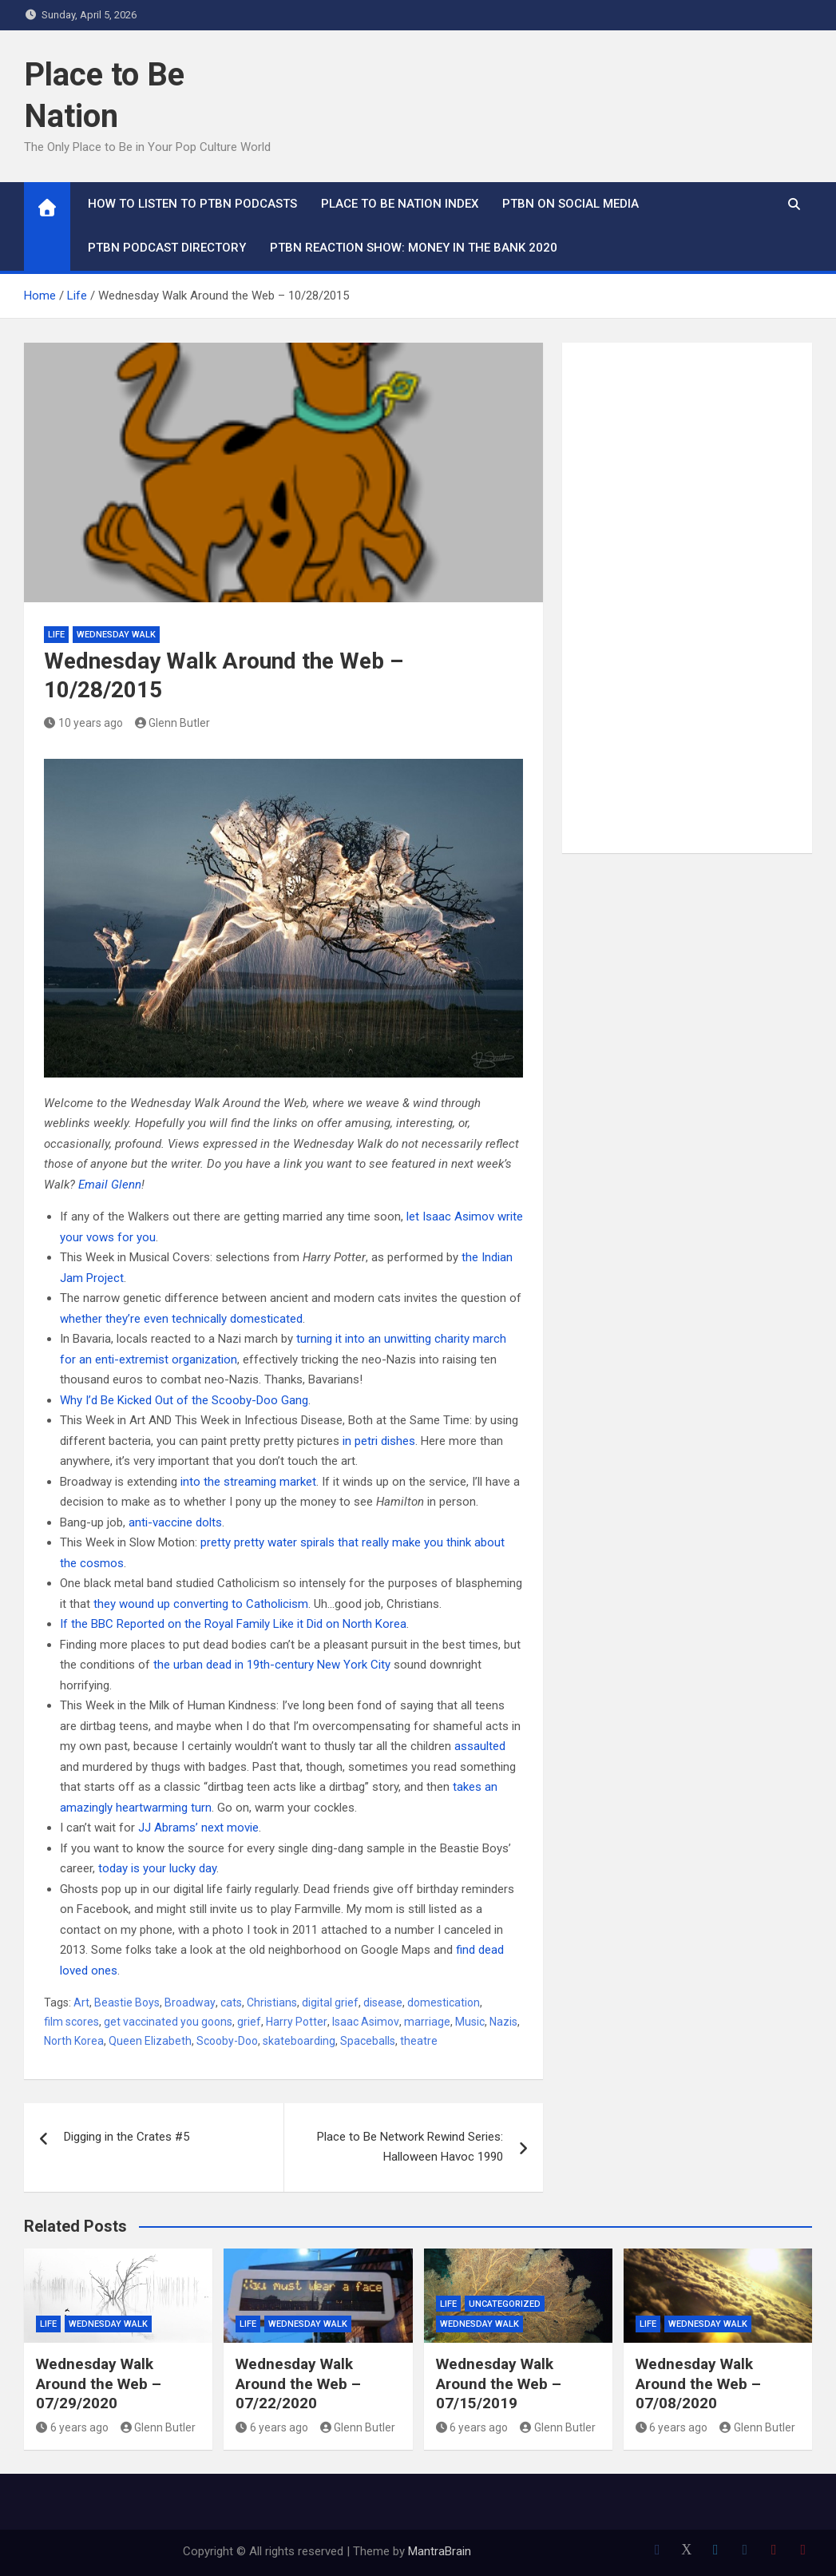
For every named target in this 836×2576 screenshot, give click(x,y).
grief (249, 2021)
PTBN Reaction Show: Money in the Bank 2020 (413, 247)
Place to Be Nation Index (399, 203)
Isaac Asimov (365, 2021)
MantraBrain (439, 2551)
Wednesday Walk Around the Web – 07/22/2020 (298, 2383)
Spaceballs (367, 2040)
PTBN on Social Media (570, 203)
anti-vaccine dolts (175, 1522)
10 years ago (83, 722)
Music (470, 2021)
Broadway (190, 2002)
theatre (419, 2040)
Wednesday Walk (116, 634)
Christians (272, 2002)
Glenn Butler (173, 722)
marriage (427, 2021)
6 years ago (72, 2427)
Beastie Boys (127, 2002)
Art (81, 2002)
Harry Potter (296, 2021)
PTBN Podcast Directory (167, 247)
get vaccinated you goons (168, 2021)
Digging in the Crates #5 (126, 2136)
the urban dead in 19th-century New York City (271, 1664)
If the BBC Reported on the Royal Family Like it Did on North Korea (233, 1624)
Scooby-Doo (227, 2040)
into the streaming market (248, 1482)
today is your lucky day (157, 1868)
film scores (71, 2021)
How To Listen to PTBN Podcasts (192, 203)
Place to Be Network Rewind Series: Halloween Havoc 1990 (410, 2147)
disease (382, 2002)
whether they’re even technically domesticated (181, 1319)
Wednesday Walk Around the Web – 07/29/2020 (98, 2383)
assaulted (479, 1746)
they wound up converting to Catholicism (200, 1604)
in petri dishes (379, 1441)
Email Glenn (109, 1184)
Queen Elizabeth (150, 2040)
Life (56, 634)
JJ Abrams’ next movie (198, 1827)
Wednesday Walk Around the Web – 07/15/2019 (498, 2383)
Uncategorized (505, 2304)
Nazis (503, 2021)
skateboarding (299, 2040)
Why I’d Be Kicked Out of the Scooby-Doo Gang (184, 1400)
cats (231, 2002)
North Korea (74, 2040)
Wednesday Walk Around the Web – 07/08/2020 (698, 2383)
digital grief (330, 2002)
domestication (443, 2002)
